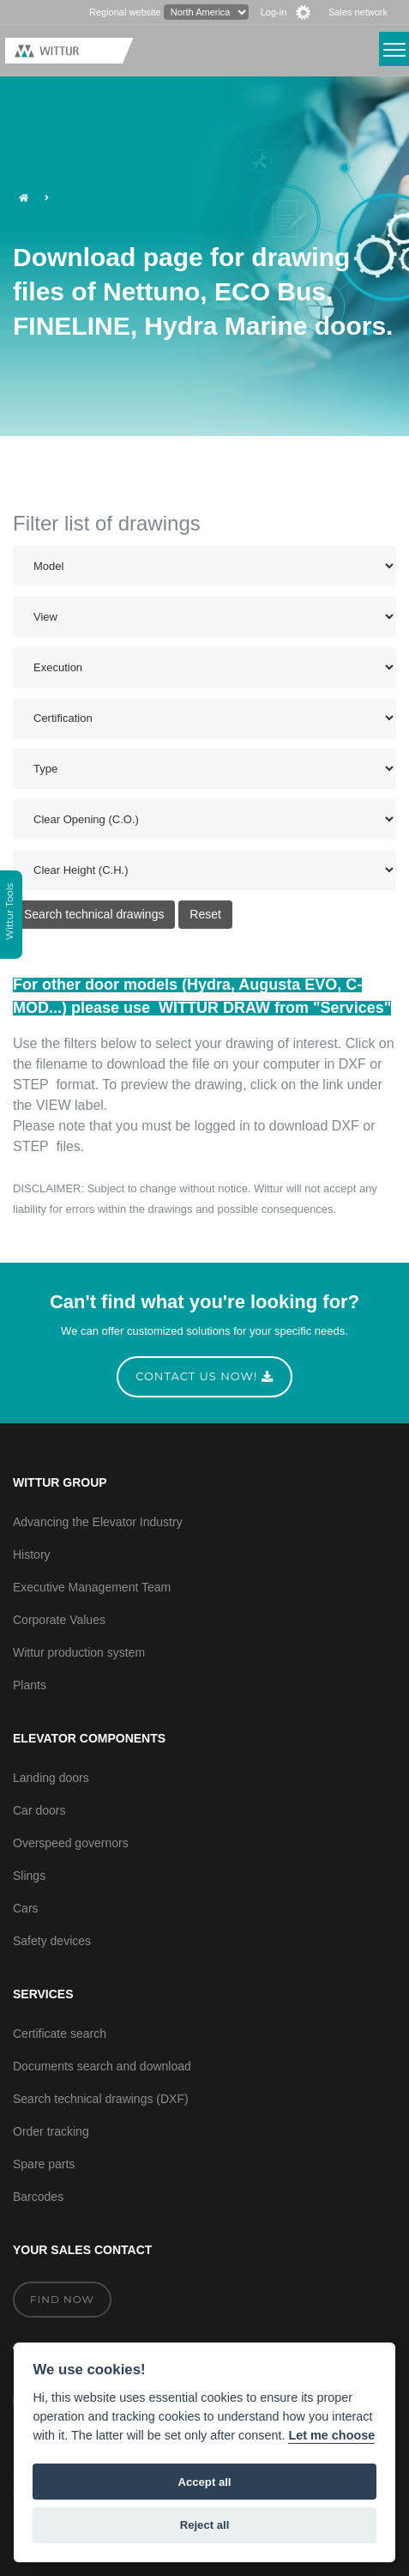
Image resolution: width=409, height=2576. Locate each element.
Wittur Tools (9, 913)
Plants (29, 1685)
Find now (62, 2299)
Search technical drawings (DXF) (101, 2099)
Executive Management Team (92, 1587)
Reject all (205, 2524)
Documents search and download (102, 2066)
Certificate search (59, 2033)
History (32, 1554)
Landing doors (51, 1778)
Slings (29, 1875)
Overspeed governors (71, 1843)
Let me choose (331, 2435)
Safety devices (52, 1941)
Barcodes (38, 2196)
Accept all (205, 2482)
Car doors (39, 1810)
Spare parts (44, 2164)
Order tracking (51, 2131)
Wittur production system (79, 1652)
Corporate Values (59, 1620)
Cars (26, 1908)
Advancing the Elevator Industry (98, 1522)
